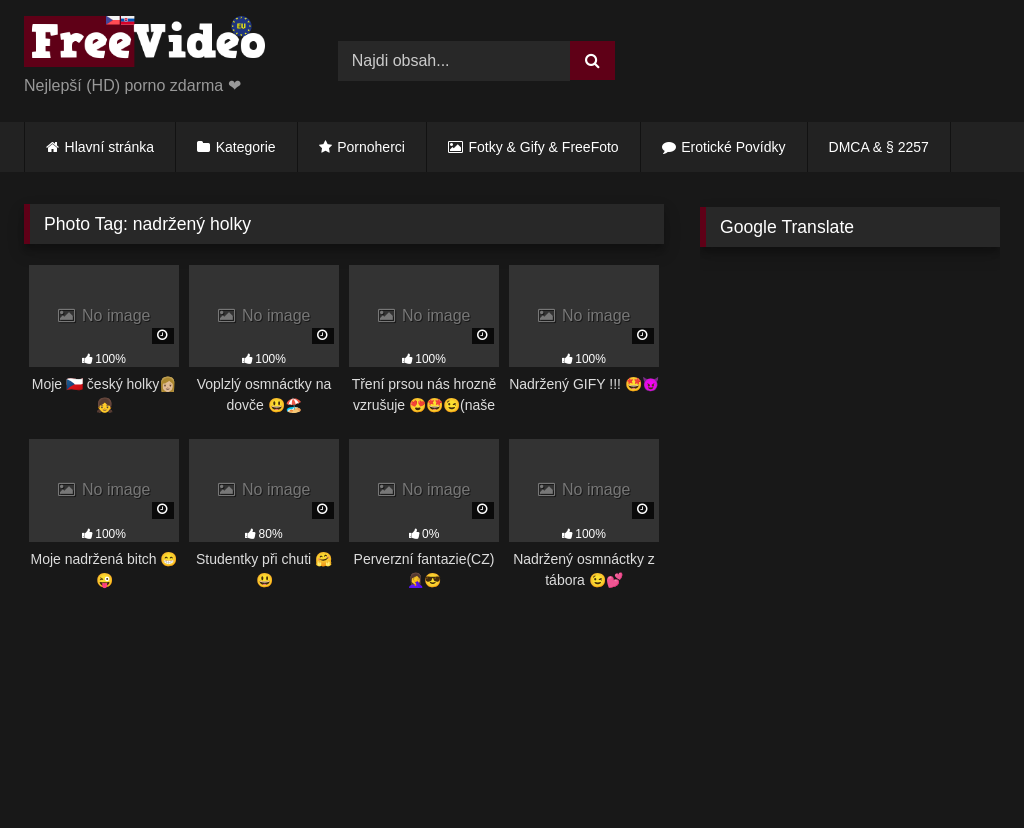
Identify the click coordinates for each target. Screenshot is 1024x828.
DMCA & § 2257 (879, 147)
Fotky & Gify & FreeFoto (544, 147)
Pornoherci (371, 147)
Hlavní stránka (109, 147)
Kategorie (246, 147)
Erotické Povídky (733, 147)
